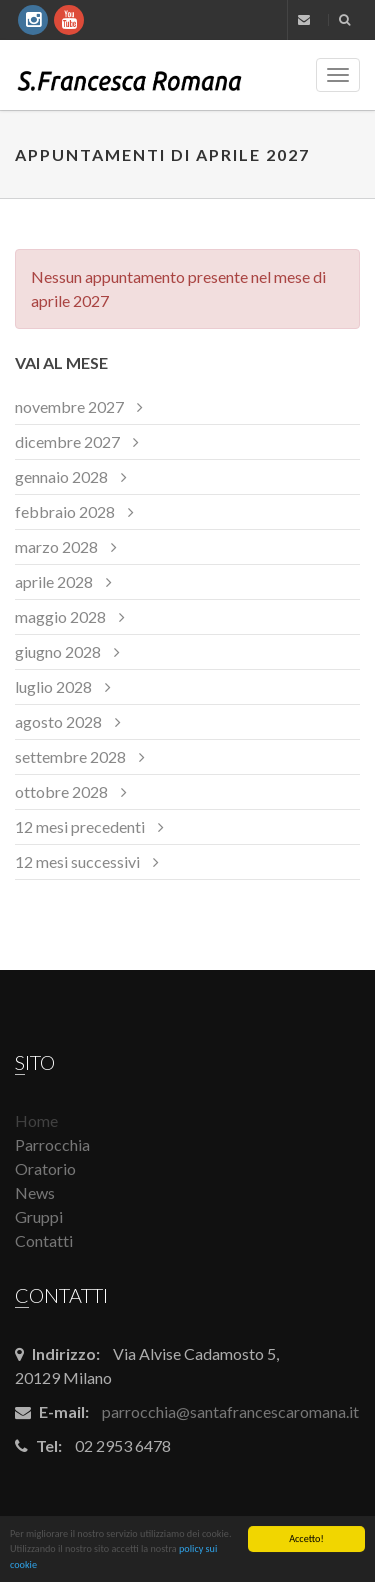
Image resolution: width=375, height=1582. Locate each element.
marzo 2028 (56, 546)
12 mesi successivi (77, 861)
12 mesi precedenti (80, 826)
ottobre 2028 (61, 791)
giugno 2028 (58, 651)
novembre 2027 (69, 406)
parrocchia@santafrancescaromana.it (230, 1411)
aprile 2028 (54, 581)
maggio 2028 (60, 616)
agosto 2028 (58, 721)
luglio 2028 (53, 686)
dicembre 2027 (67, 441)
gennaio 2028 (61, 476)
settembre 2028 (70, 756)
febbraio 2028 (65, 511)
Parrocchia (52, 1144)
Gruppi (39, 1216)
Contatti (44, 1240)
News (35, 1192)
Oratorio (45, 1168)
